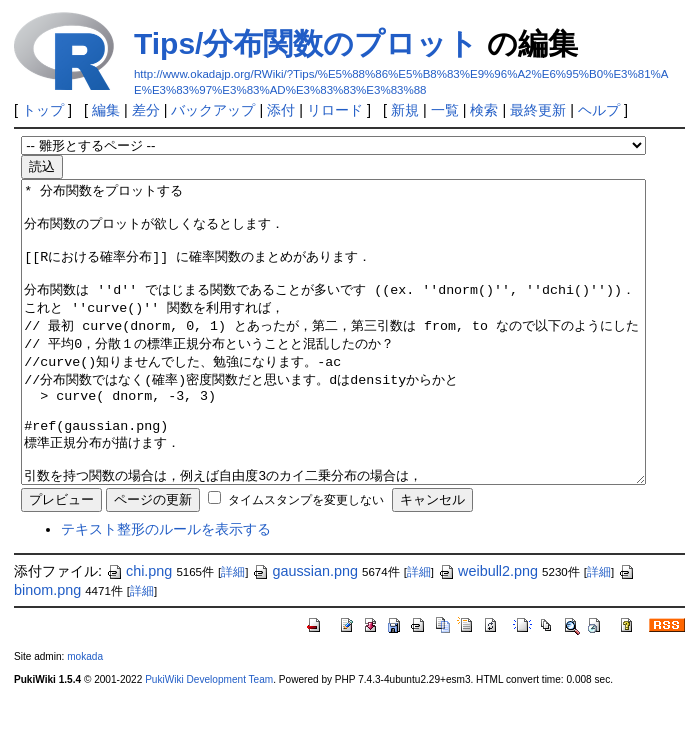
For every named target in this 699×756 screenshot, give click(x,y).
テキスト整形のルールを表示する (166, 589)
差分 (146, 110)
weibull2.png (488, 631)
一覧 (445, 110)
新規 (405, 110)
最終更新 (538, 110)
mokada (85, 716)
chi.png (139, 631)
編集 (106, 110)
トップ (43, 110)
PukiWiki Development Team (209, 739)
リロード (335, 110)
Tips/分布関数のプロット (306, 43)
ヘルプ (599, 110)
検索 (484, 110)
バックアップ (213, 110)
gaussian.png (305, 631)
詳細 (233, 632)
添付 (281, 110)
